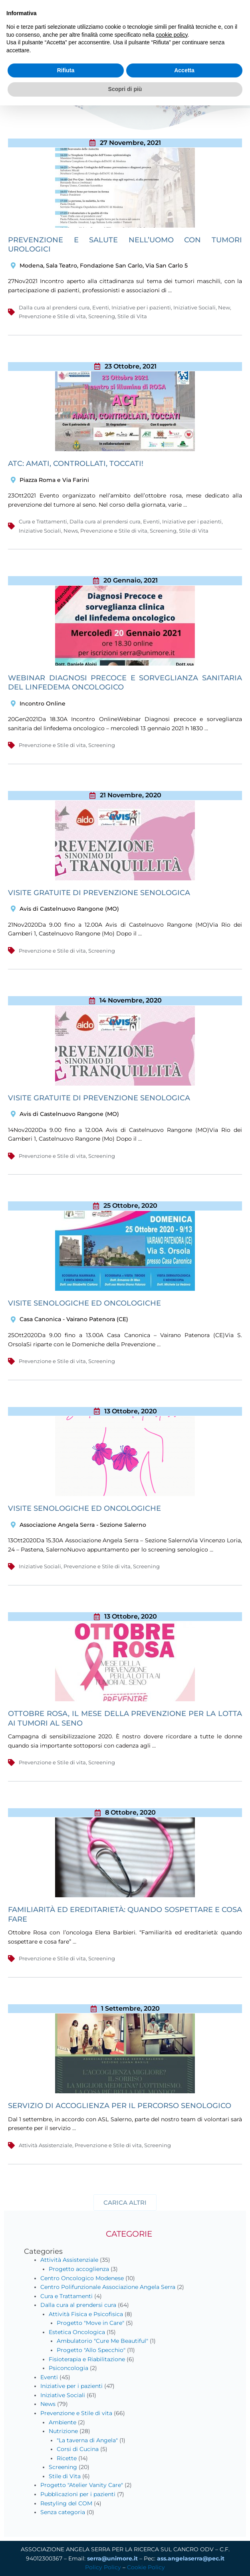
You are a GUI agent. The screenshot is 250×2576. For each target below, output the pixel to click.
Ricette (67, 2458)
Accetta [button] (184, 70)
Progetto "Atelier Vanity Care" (81, 2485)
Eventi (100, 307)
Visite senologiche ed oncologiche (84, 1508)
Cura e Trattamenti (43, 521)
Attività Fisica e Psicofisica (86, 2314)
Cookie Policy (146, 2567)
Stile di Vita (132, 316)
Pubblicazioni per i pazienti (77, 2494)
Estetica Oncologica (77, 2332)
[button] (125, 2202)
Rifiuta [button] (66, 70)
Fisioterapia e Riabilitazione (87, 2359)
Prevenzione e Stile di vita (52, 316)
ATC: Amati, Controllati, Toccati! (75, 463)
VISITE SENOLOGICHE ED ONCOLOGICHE (84, 1303)
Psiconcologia (68, 2368)
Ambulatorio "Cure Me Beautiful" (102, 2341)
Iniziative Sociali (194, 307)
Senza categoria (62, 2512)
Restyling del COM (66, 2503)
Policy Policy (103, 2567)
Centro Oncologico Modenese (82, 2278)
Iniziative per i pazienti (141, 307)
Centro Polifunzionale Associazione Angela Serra (107, 2287)
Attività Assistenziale (45, 2145)
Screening (101, 316)
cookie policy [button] (171, 35)
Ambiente (62, 2422)
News (70, 530)
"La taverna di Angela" (87, 2440)
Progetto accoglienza (79, 2269)
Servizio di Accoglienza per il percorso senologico (119, 2105)
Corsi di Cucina (78, 2449)
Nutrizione (63, 2431)
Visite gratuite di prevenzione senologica (99, 892)
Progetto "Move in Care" (90, 2323)
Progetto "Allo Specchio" (91, 2350)
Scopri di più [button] (125, 89)
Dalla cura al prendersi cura (54, 307)
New (224, 307)
